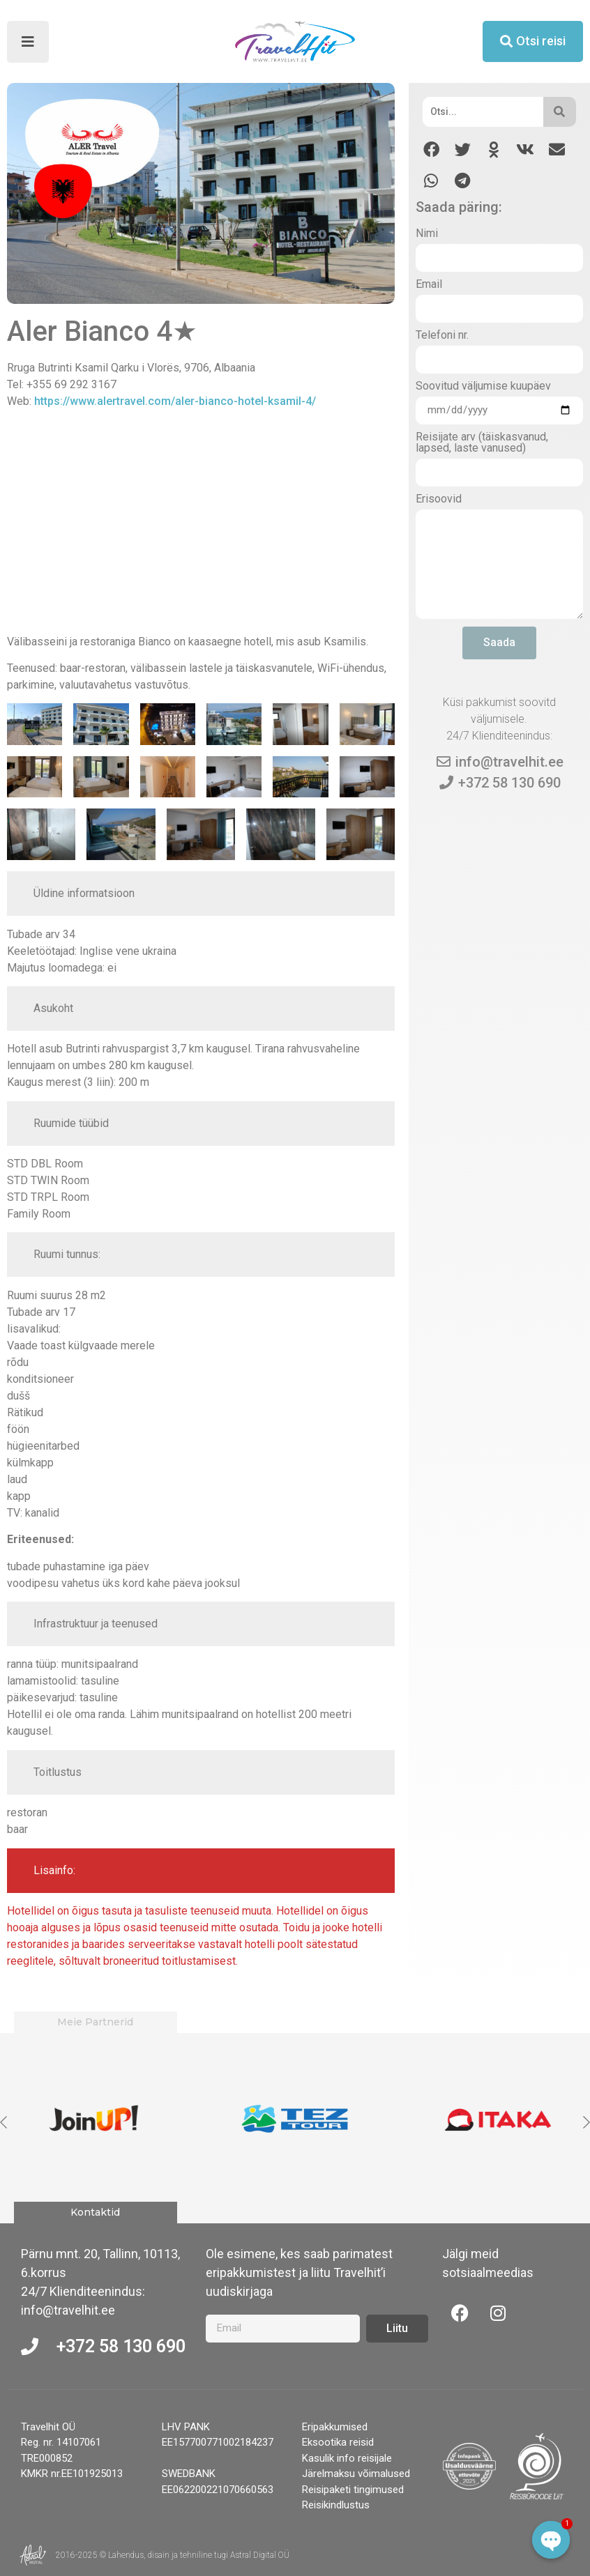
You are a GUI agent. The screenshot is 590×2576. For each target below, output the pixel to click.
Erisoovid (439, 499)
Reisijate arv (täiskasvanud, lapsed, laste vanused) (482, 442)
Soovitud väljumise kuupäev (483, 386)
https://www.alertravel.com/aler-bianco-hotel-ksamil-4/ (175, 401)
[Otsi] (483, 112)
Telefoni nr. (442, 336)
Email (429, 285)
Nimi (427, 234)
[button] (431, 149)
